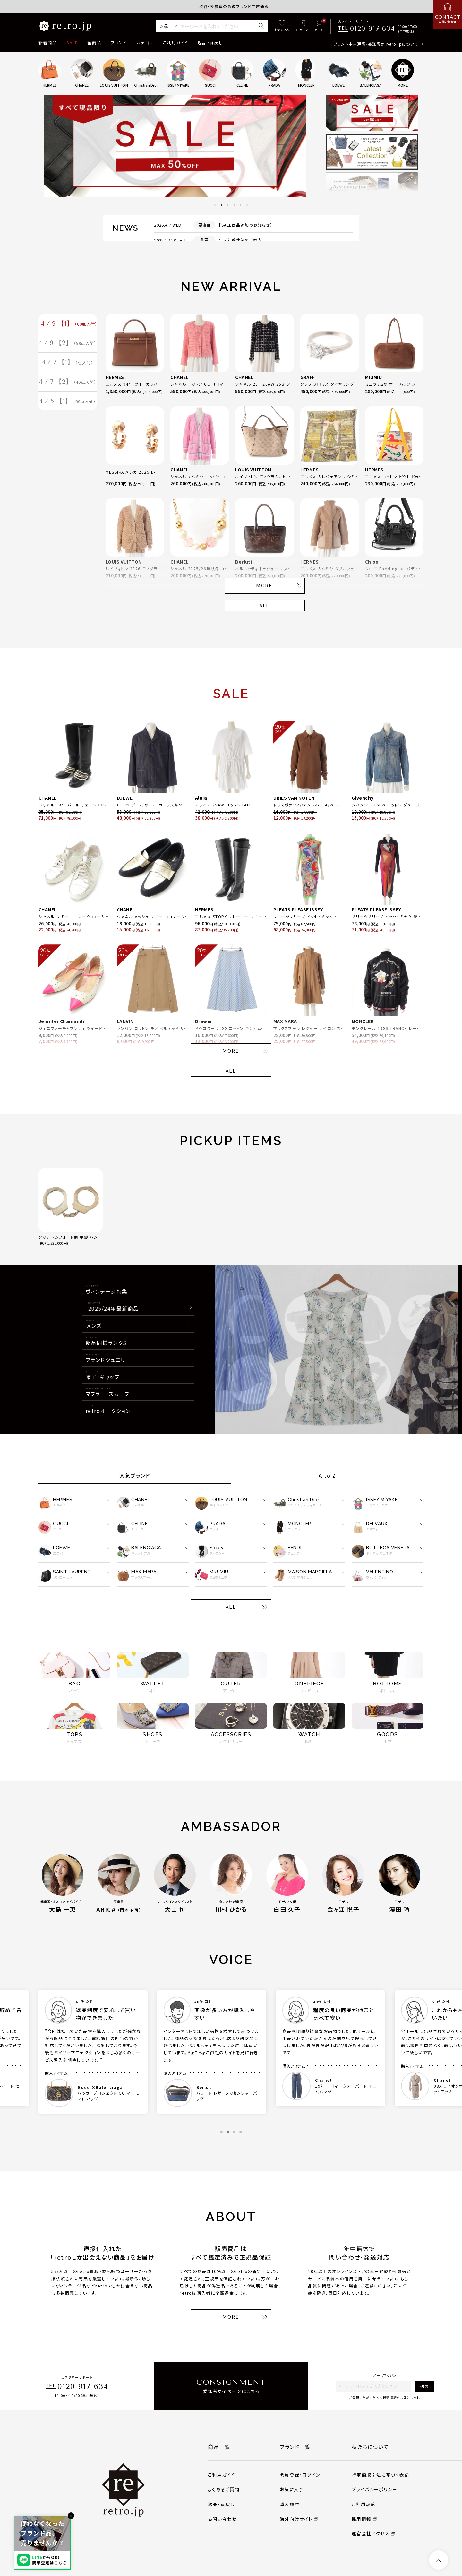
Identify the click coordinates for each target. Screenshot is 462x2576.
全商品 (94, 42)
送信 (424, 2386)
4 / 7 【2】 (68, 390)
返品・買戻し (210, 42)
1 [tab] (215, 205)
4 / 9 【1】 (69, 325)
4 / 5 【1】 (67, 412)
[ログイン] (302, 26)
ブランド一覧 (295, 2447)
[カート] (318, 26)
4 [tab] (234, 205)
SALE (72, 42)
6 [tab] (247, 205)
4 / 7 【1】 (67, 369)
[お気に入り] (282, 26)
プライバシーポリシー (374, 2489)
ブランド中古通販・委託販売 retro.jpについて (376, 44)
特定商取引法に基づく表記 (380, 2474)
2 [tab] (221, 205)
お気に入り (291, 2489)
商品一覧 (219, 2447)
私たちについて (370, 2447)
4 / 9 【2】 (68, 347)
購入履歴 (290, 2504)
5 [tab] (240, 205)
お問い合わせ (222, 2519)
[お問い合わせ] (447, 14)
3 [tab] (227, 205)
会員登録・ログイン (300, 2474)
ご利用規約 (364, 2504)
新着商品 (47, 42)
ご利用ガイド (175, 42)
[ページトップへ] (438, 2560)
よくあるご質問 (224, 2489)
